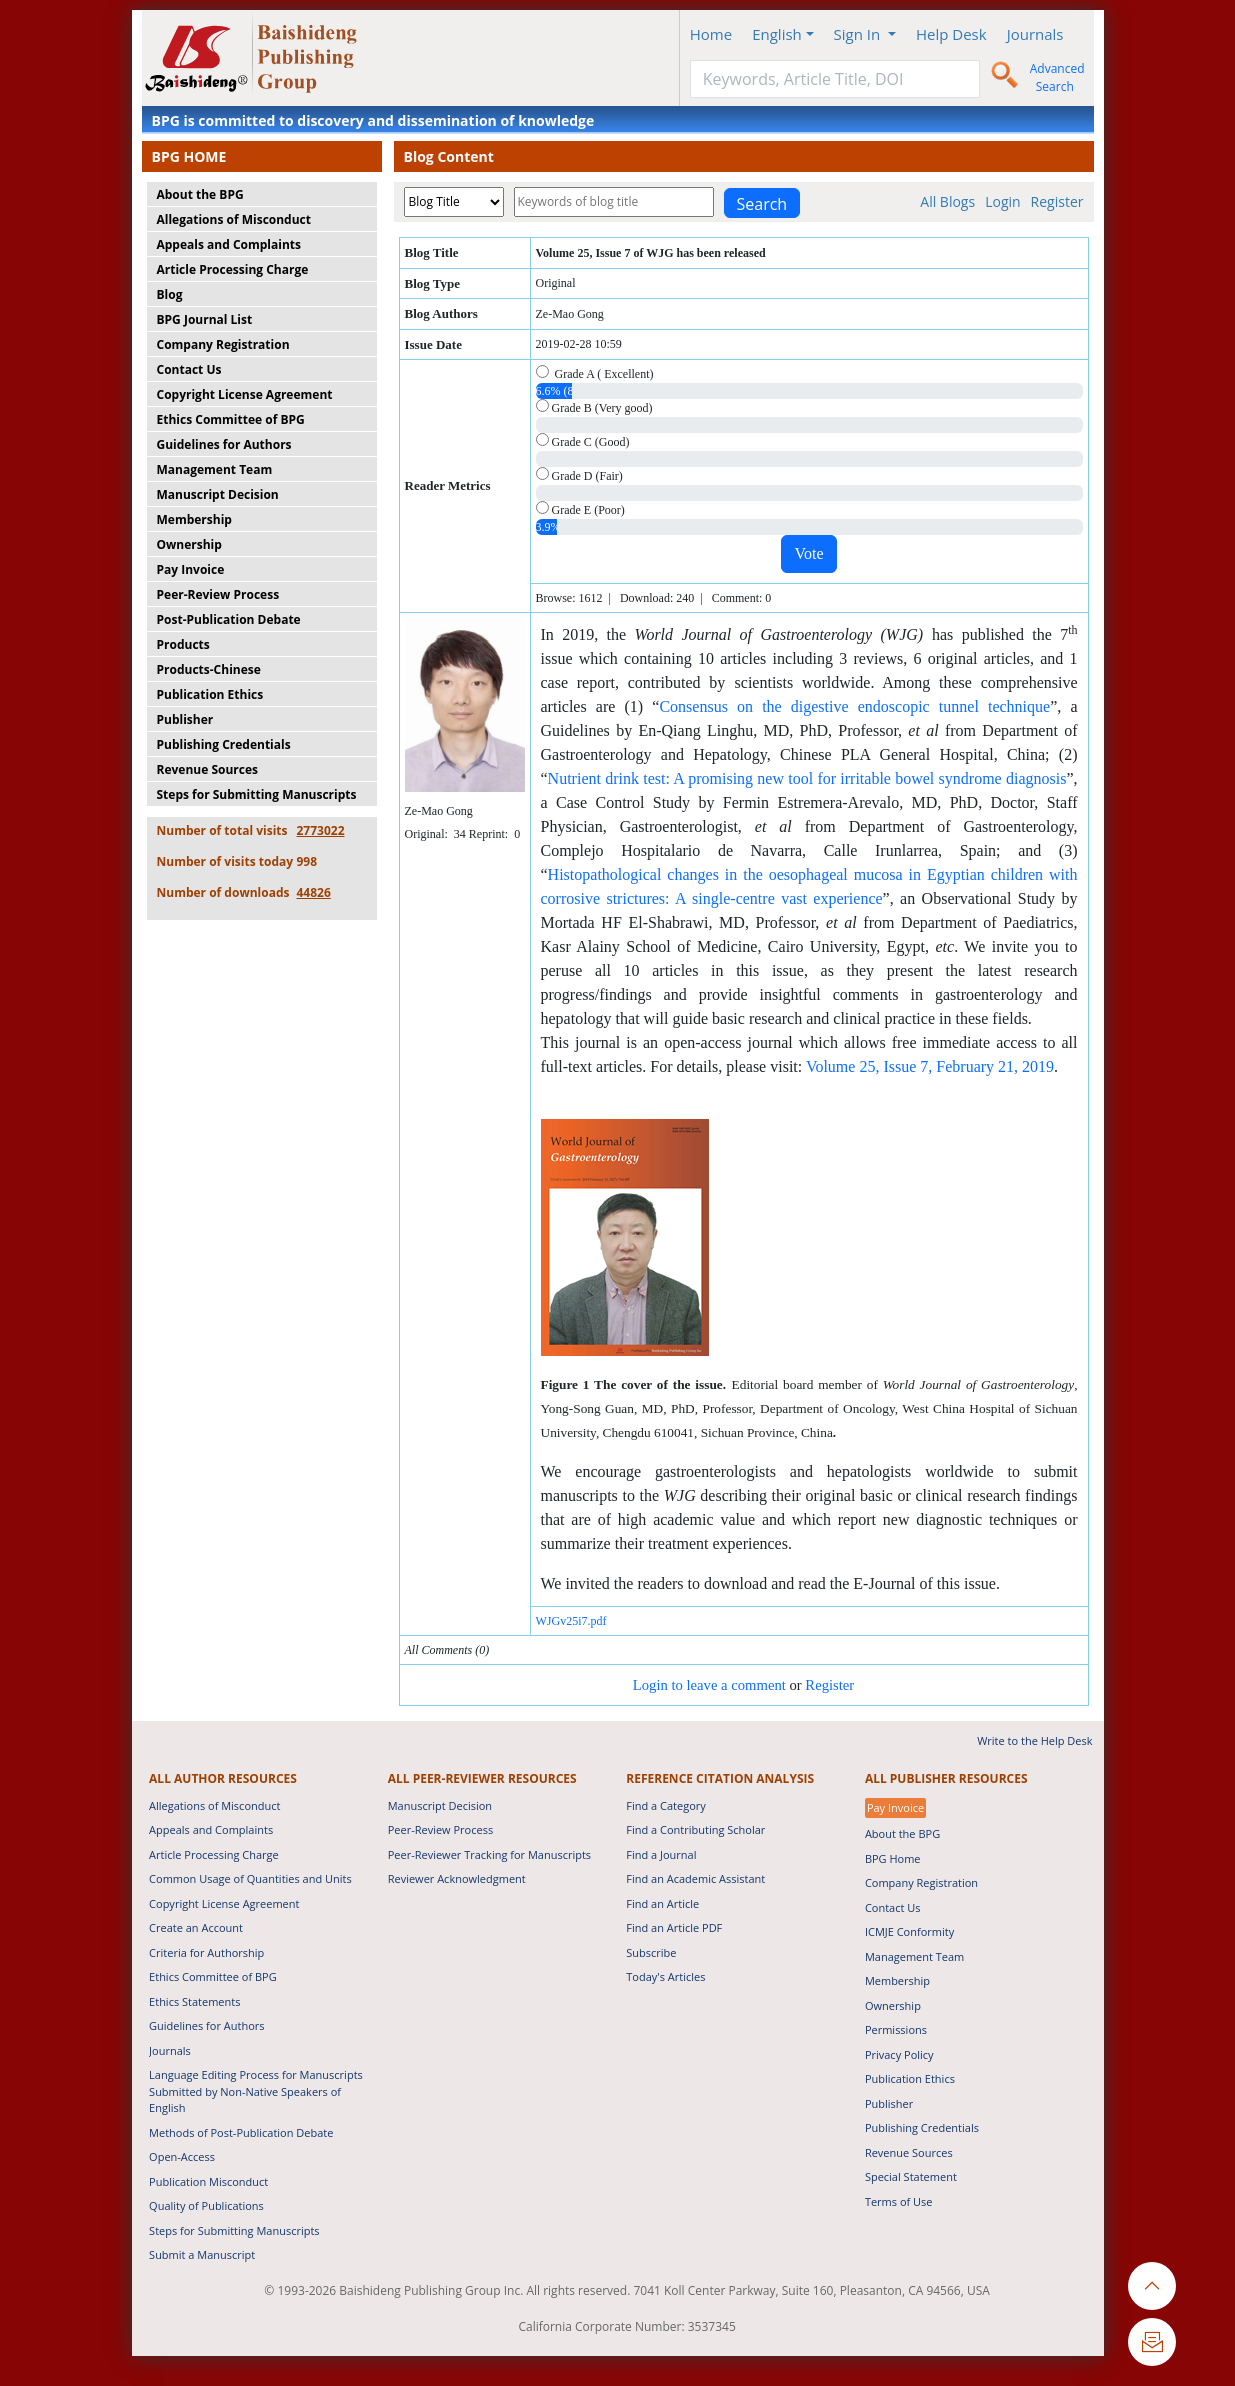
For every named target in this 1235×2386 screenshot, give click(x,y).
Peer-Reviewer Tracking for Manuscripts (489, 1854)
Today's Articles (665, 1976)
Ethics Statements (194, 2001)
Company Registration (223, 344)
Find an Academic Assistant (695, 1878)
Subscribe (651, 1952)
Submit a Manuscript (202, 2254)
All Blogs (947, 201)
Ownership (189, 544)
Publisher (185, 719)
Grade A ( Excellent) (595, 373)
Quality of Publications (206, 2205)
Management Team (215, 469)
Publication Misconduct (208, 2181)
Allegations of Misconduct (234, 219)
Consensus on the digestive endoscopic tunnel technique (854, 706)
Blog (170, 294)
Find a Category (666, 1805)
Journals (1035, 34)
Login (1002, 201)
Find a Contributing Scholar (695, 1829)
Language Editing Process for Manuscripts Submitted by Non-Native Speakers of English (256, 2091)
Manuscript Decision (218, 494)
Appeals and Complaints (229, 244)
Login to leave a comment (709, 1685)
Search (762, 204)
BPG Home (893, 1858)
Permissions (896, 2029)
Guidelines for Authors (224, 444)
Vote (808, 553)
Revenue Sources (208, 769)
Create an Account (196, 1927)
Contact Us (189, 369)
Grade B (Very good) (594, 407)
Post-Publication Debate (229, 619)
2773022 (321, 830)
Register (1057, 201)
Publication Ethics (210, 694)
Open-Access (182, 2156)
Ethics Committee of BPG (231, 419)
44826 (314, 892)
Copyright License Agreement (245, 394)
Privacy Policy (899, 2054)
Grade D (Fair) (579, 475)
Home (711, 34)
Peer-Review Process (218, 594)
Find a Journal (661, 1854)
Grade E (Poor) (580, 509)
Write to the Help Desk (1034, 1740)
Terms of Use (899, 2201)
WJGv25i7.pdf (571, 1621)
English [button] (777, 34)
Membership (194, 519)
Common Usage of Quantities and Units (250, 1878)
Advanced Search (1057, 77)
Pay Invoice (191, 569)
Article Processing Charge (233, 269)
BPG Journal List (205, 319)
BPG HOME (189, 156)
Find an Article (662, 1903)
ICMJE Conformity (909, 1931)
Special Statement (911, 2176)
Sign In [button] (859, 34)
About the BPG (200, 194)
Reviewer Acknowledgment (457, 1878)
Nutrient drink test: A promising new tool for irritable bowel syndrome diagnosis (807, 778)
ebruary (971, 1066)
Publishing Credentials (224, 744)
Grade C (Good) (583, 441)
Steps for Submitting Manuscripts (257, 794)
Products (183, 644)
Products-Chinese (209, 669)
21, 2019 (1026, 1066)
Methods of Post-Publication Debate (241, 2132)
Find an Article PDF (674, 1927)
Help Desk (951, 34)
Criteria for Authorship (206, 1952)
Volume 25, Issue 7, (871, 1066)
